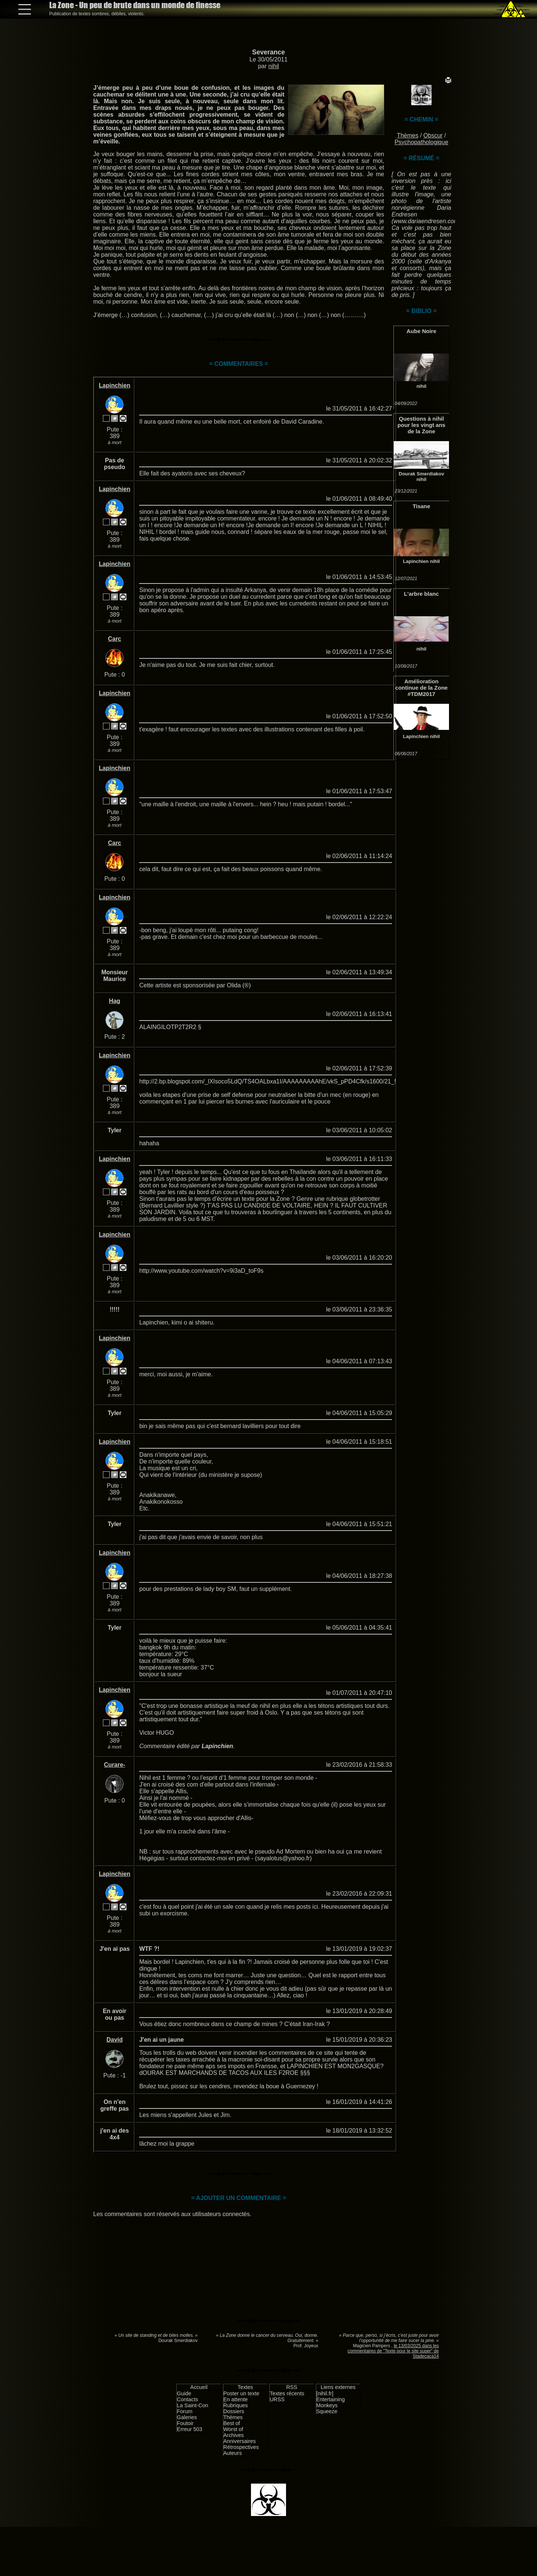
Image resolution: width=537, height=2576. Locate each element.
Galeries (187, 2417)
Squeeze (326, 2411)
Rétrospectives (241, 2447)
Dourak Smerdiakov (421, 474)
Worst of (233, 2429)
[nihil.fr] (324, 2393)
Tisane (421, 506)
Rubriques (235, 2405)
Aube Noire (421, 331)
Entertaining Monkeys (330, 2402)
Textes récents (287, 2393)
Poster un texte (241, 2393)
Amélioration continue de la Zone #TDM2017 (421, 687)
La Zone (134, 5)
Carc (114, 639)
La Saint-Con (192, 2405)
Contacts (187, 2399)
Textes (245, 2387)
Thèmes (407, 135)
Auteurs (232, 2453)
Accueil (198, 2387)
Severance (268, 52)
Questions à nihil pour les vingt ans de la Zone (421, 424)
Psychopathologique (421, 142)
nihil (273, 66)
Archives (233, 2435)
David (114, 2040)
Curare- (114, 1765)
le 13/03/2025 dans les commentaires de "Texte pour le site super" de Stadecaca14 (393, 2351)
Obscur (433, 135)
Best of (231, 2423)
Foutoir (185, 2423)
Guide (184, 2393)
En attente (235, 2399)
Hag (114, 1001)
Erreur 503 (189, 2429)
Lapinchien (416, 561)
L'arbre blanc (421, 594)
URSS (277, 2399)
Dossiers (233, 2411)
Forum (184, 2411)
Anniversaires (239, 2441)
